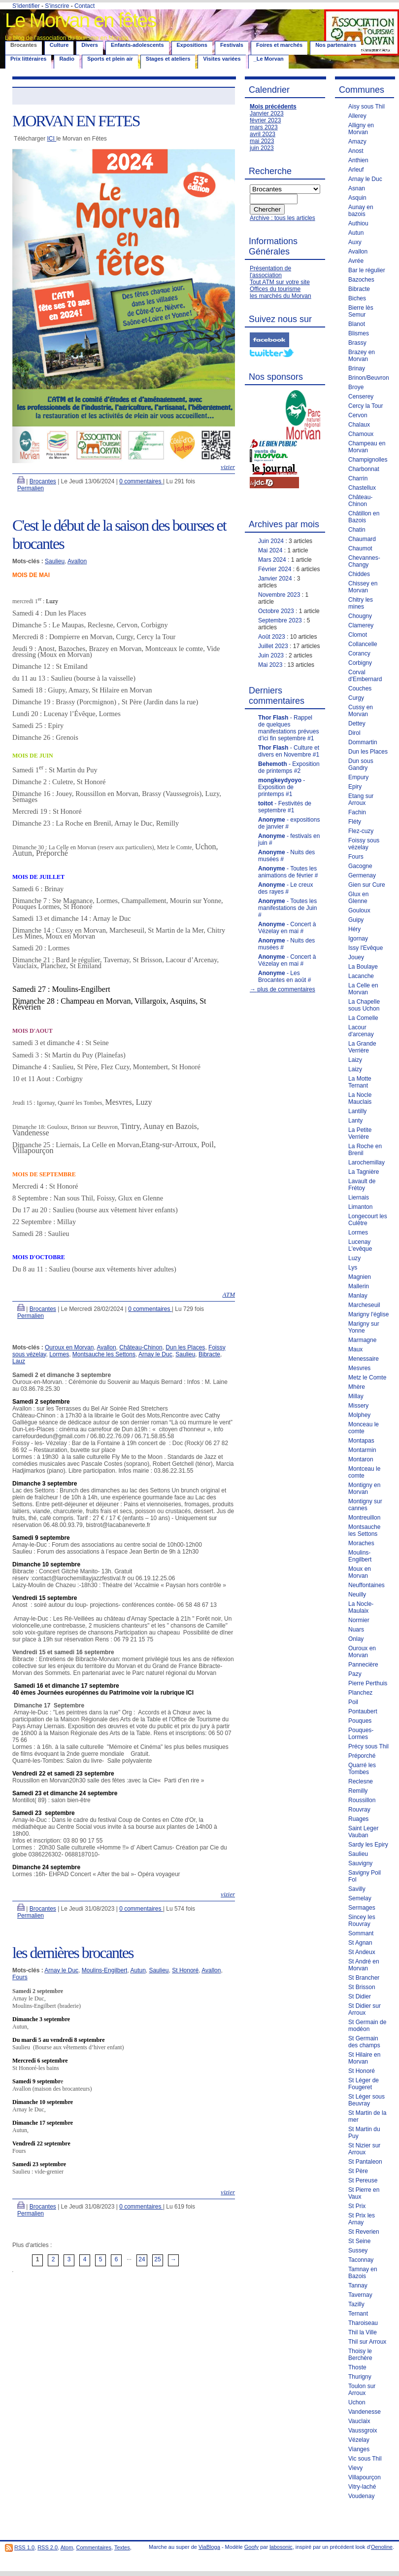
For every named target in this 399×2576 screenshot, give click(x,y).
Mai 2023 (270, 664)
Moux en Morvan (359, 1572)
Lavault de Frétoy (361, 1185)
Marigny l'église (368, 1314)
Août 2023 (271, 636)
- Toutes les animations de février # (288, 872)
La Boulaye (363, 966)
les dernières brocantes (72, 1952)
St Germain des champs (364, 2042)
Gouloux (359, 910)
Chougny (360, 616)
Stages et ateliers (168, 59)
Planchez (360, 1692)
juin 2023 (262, 148)
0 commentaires (141, 481)
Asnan (356, 188)
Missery (358, 1405)
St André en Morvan (363, 1965)
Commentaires (93, 2547)
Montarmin (362, 1450)
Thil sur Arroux (367, 2341)
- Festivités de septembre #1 (284, 807)
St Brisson (361, 1987)
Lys (352, 1267)
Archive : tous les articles (282, 218)
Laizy (355, 1059)
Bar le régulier (366, 270)
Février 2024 (274, 569)
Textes (122, 2547)
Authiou (358, 223)
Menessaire (363, 1358)
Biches (357, 298)
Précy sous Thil (368, 1746)
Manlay (357, 1295)
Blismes (358, 333)
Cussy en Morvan (360, 711)
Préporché (361, 1755)
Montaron (360, 1459)
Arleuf (356, 169)
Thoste (357, 2367)
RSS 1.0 (24, 2547)
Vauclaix (359, 2421)
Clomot (357, 634)
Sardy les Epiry (368, 1844)
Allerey (357, 115)
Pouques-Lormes (360, 1734)
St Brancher (363, 1977)
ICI (51, 138)
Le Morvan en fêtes (80, 20)
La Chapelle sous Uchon (364, 1005)
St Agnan (360, 1942)
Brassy (357, 342)
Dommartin (362, 742)
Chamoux (360, 434)
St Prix (357, 2206)
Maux (355, 1349)
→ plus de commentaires (282, 989)
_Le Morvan (269, 59)
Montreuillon (364, 1517)
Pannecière (363, 1664)
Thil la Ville (362, 2332)
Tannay (357, 2285)
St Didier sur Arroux (364, 2009)
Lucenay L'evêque (360, 1245)
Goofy (251, 2547)
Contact (84, 5)
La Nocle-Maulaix (360, 1607)
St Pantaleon (365, 2161)
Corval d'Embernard (365, 676)
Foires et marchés (279, 45)
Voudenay (361, 2496)
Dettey (357, 723)
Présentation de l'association (270, 272)
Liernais (358, 1197)
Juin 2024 (271, 541)
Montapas (361, 1440)
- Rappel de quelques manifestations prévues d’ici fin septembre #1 (288, 728)
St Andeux (361, 1952)
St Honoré (185, 1970)
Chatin (357, 529)
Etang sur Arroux (360, 799)
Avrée (356, 260)
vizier (228, 467)
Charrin (357, 478)
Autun (137, 1970)
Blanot (356, 324)
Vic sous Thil (365, 2458)
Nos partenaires (335, 45)
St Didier (359, 1996)
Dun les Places (185, 1347)
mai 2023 (262, 141)
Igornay (358, 938)
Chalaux (359, 424)
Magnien (359, 1276)
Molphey (359, 1415)
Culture (59, 45)
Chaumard (362, 539)
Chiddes (359, 574)
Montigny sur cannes (365, 1505)
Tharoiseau (363, 2323)
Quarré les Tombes (362, 1769)
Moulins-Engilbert (105, 1970)
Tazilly (356, 2304)
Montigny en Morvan (364, 1488)
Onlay (356, 1638)
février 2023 (265, 120)
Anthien (358, 160)
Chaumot (360, 548)
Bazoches (361, 279)
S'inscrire (57, 5)
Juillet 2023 (273, 646)
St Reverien (363, 2231)
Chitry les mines (360, 603)
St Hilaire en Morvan (364, 2058)
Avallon (77, 561)
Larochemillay (366, 1162)
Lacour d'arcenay (361, 1031)
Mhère (356, 1386)
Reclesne (360, 1781)
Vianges (358, 2449)
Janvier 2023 (267, 113)
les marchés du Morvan (280, 295)
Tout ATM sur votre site (280, 282)
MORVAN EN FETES (75, 121)
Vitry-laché (362, 2486)
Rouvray (359, 1809)
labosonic (280, 2547)
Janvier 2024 (275, 578)
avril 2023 (262, 134)
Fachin (357, 812)
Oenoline (382, 2547)
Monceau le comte (363, 1428)
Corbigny (360, 662)
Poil (353, 1702)
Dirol (354, 732)
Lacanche (361, 976)
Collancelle (362, 644)
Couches (359, 688)
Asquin (357, 197)
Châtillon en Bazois (363, 517)
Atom (67, 2547)
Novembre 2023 (279, 594)
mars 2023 (264, 127)
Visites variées (221, 59)
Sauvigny (360, 1863)
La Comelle (363, 1018)
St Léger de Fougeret (363, 2084)
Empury (358, 777)
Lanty (355, 1120)
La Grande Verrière (362, 1047)
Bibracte (209, 1354)
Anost (356, 150)
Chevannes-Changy (364, 561)
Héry (354, 929)
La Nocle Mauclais (359, 1098)
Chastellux (362, 487)
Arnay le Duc (155, 1354)
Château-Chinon (140, 1347)
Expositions (192, 45)
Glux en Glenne (358, 898)
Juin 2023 (271, 655)
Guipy (356, 919)
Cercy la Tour (365, 405)
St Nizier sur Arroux (364, 2149)
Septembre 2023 (280, 620)
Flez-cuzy (360, 831)
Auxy (355, 242)
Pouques (359, 1720)
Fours (20, 1977)
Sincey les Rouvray (361, 1920)
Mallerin (358, 1286)
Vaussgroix (362, 2430)
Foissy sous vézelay (363, 844)
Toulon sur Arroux (361, 2389)
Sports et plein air (110, 59)
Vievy (355, 2468)
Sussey (357, 2250)
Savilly (357, 1889)
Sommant (360, 1933)
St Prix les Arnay (361, 2219)
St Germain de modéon (367, 2025)
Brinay (356, 368)
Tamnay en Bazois (362, 2273)
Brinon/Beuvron (368, 377)
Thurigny (359, 2376)
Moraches (361, 1543)
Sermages (361, 1907)
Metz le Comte (367, 1377)
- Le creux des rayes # (285, 888)
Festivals (231, 45)
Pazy (355, 1673)
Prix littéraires (28, 59)
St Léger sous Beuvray (366, 2100)
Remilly (357, 1790)
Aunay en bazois (360, 211)
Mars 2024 (272, 559)
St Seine (359, 2241)
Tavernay (360, 2294)
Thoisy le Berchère (360, 2354)
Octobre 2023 (276, 611)
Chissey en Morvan (362, 587)
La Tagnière (363, 1171)
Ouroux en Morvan (69, 1347)
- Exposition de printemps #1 (281, 787)
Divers (89, 45)
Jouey (356, 957)
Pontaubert (362, 1711)
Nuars (356, 1629)
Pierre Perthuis (367, 1683)
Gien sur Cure (366, 884)
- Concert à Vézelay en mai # (287, 928)
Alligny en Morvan (361, 129)
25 (157, 2259)
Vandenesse (364, 2411)
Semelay (359, 1898)
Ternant (358, 2313)
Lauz (18, 1361)
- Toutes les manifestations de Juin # (287, 908)
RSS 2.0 (47, 2547)
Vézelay (358, 2439)
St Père (358, 2171)
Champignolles (367, 459)
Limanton (360, 1206)
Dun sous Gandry (360, 764)
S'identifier (26, 5)
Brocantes (43, 481)
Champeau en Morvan (366, 447)
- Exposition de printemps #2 (289, 767)
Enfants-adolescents (137, 45)
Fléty (354, 821)
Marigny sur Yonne (363, 1327)
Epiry (355, 786)
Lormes (59, 1354)
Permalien (30, 488)
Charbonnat (363, 469)
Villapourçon (364, 2477)
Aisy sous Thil (366, 106)
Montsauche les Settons (103, 1354)
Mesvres (359, 1368)
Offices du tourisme (275, 289)
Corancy (359, 653)
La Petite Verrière (359, 1133)
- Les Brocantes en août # (284, 976)
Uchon (357, 2402)
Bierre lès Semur (360, 311)
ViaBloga (209, 2547)
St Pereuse (362, 2180)
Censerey (360, 396)
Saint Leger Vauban (363, 1832)
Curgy (356, 697)
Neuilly (357, 1594)
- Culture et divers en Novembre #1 (288, 751)
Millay (356, 1396)
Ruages (358, 1818)
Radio (66, 59)
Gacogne (360, 866)
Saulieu (55, 561)
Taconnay (360, 2259)
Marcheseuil (364, 1305)
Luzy (354, 1258)
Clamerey (360, 625)
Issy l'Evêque (365, 947)
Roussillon (361, 1800)
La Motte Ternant (359, 1082)
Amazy (357, 141)
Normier (358, 1620)
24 (141, 2259)
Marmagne (362, 1340)
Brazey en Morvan (361, 356)
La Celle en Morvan (363, 989)
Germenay (362, 875)
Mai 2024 (270, 550)
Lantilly (357, 1111)
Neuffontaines (366, 1585)
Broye (356, 387)
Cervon (357, 415)
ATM (228, 1294)
